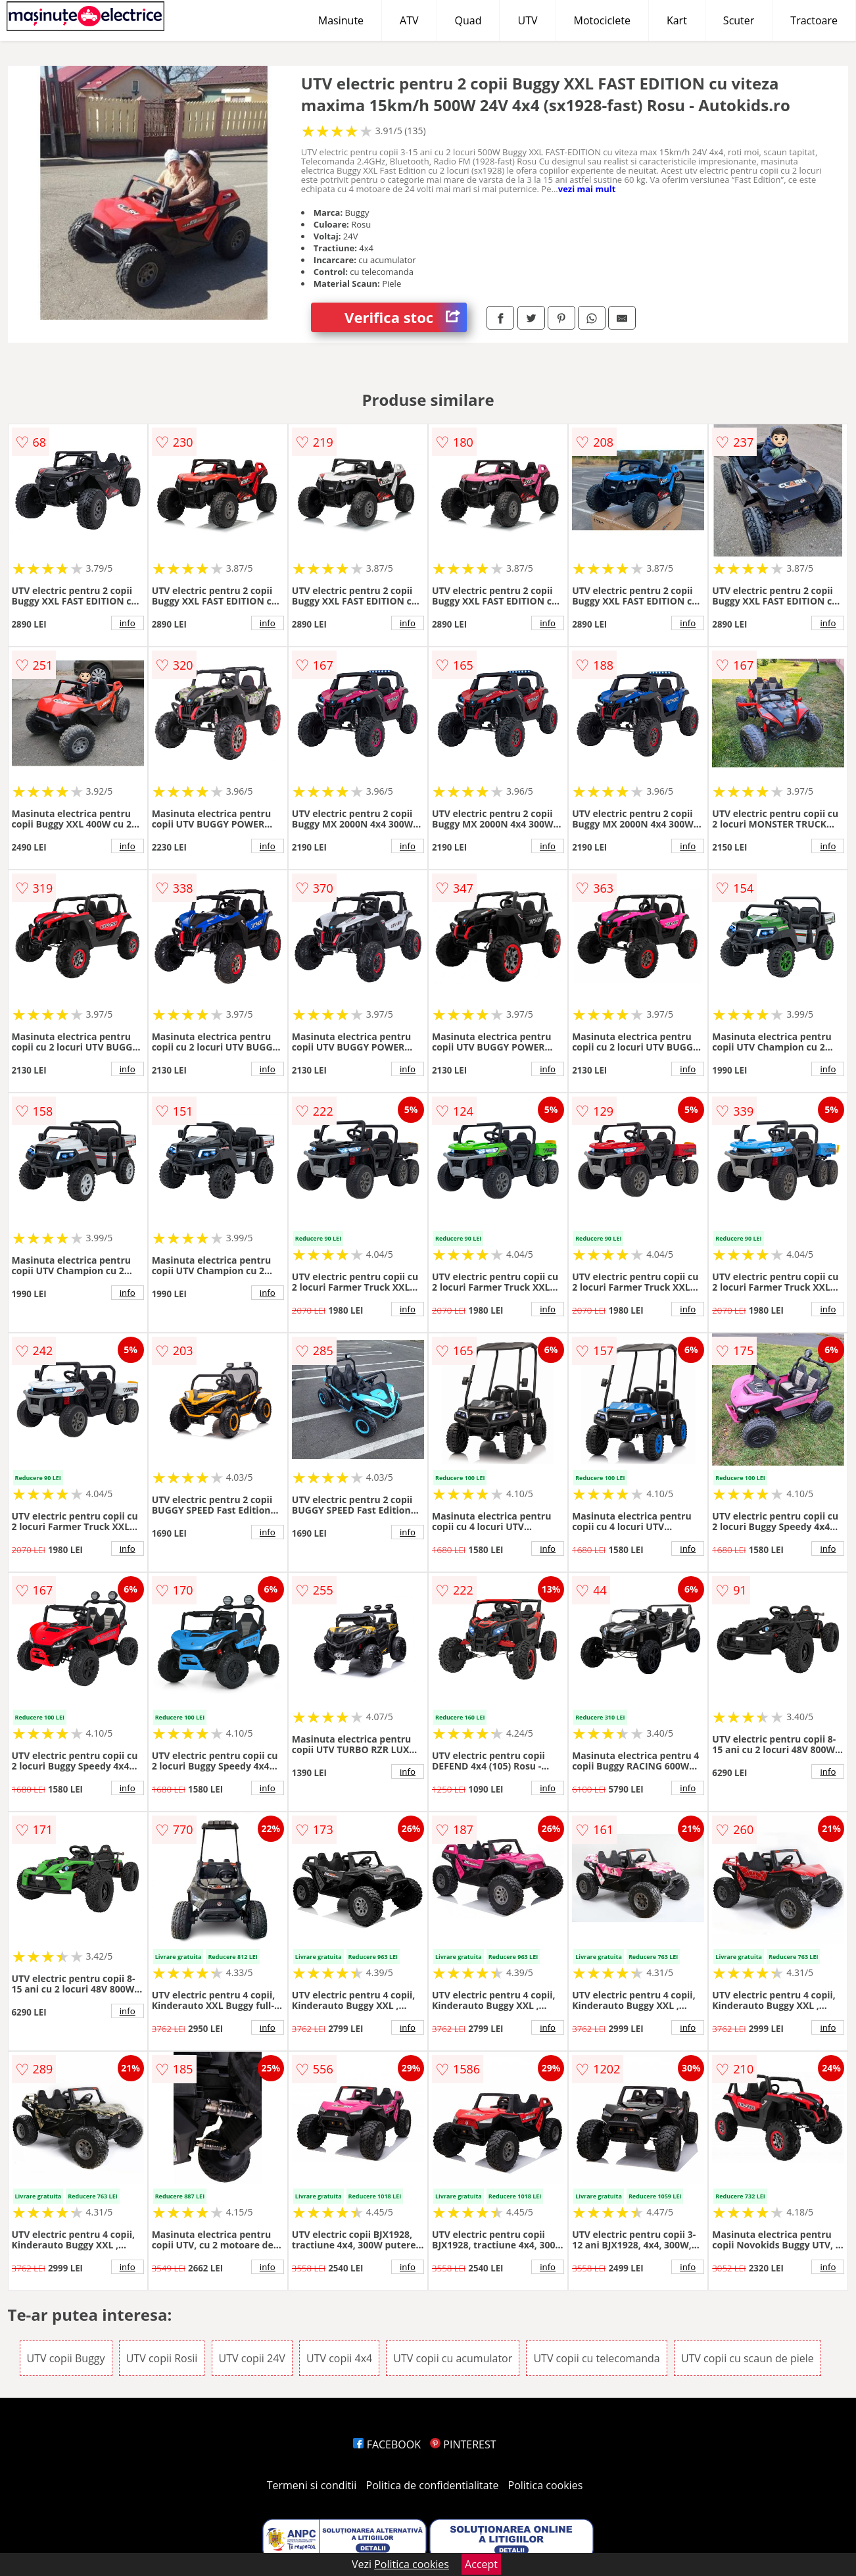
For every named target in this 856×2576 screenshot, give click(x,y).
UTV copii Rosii (162, 2358)
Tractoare (814, 20)
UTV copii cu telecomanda (596, 2358)
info (127, 623)
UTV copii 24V (252, 2358)
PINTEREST (463, 2444)
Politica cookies (545, 2485)
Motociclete (602, 20)
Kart (677, 20)
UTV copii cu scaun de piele (747, 2358)
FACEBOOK (387, 2444)
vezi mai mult (587, 189)
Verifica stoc (406, 317)
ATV (409, 20)
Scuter (738, 20)
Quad (468, 20)
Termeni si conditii (312, 2485)
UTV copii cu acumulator (452, 2358)
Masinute (341, 20)
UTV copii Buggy (66, 2358)
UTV (527, 20)
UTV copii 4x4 (339, 2358)
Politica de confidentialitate (432, 2485)
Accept (481, 2564)
